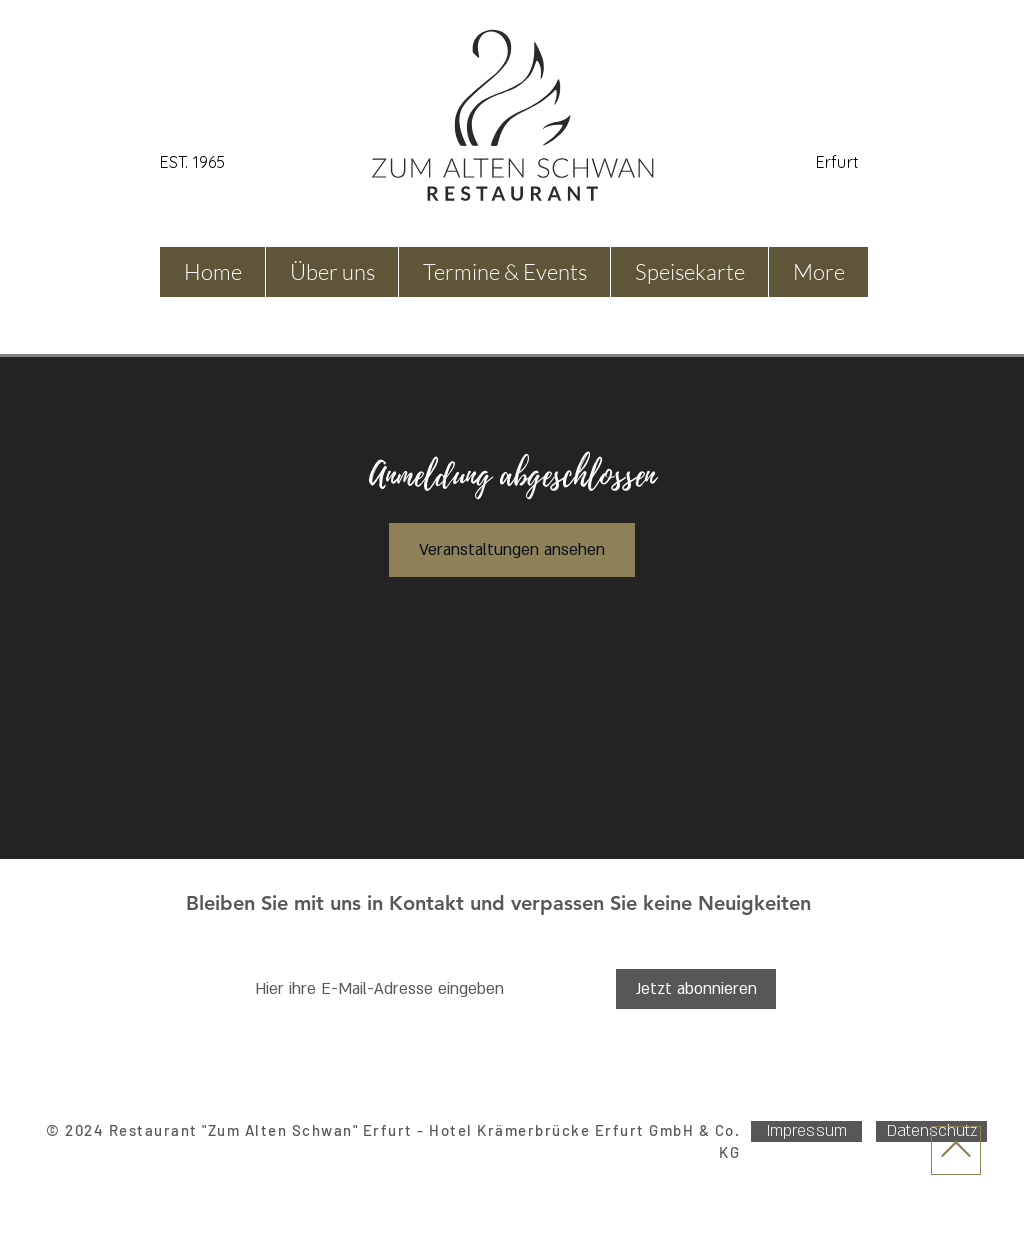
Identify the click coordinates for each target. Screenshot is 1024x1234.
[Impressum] (806, 1131)
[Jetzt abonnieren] (696, 989)
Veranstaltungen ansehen (512, 550)
